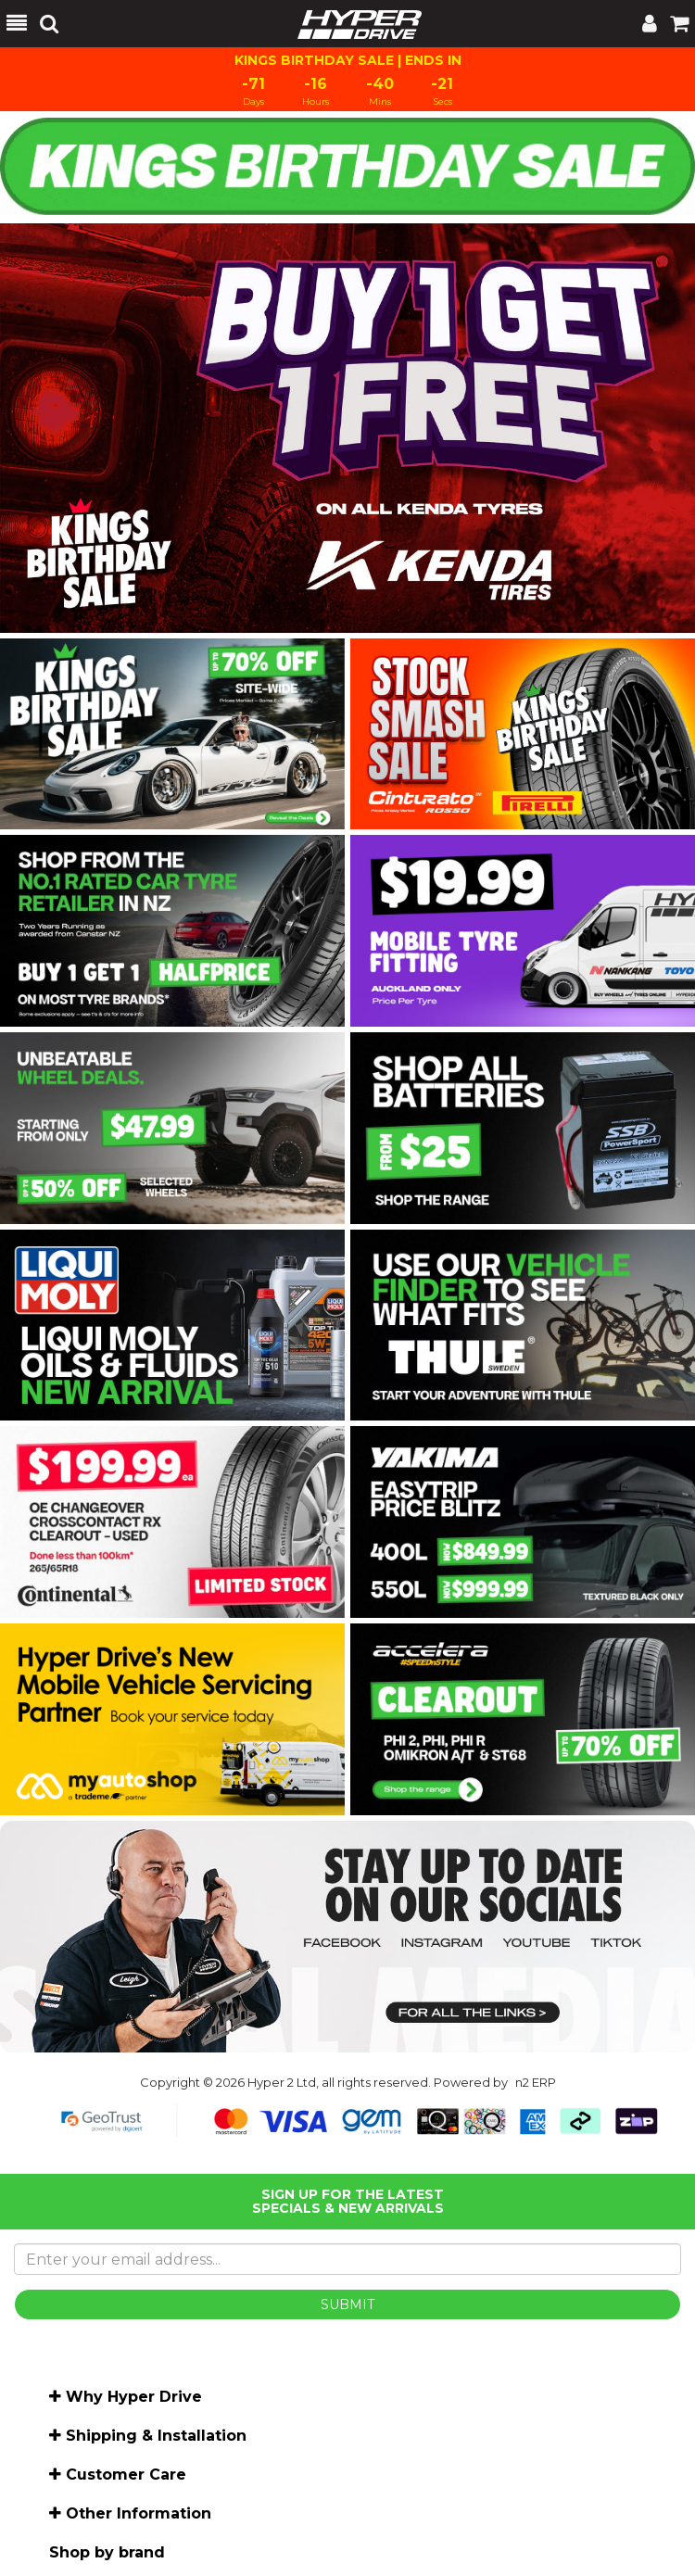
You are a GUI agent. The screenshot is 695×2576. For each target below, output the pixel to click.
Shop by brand (107, 2552)
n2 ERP (535, 2082)
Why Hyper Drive (134, 2397)
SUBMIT (347, 2304)
